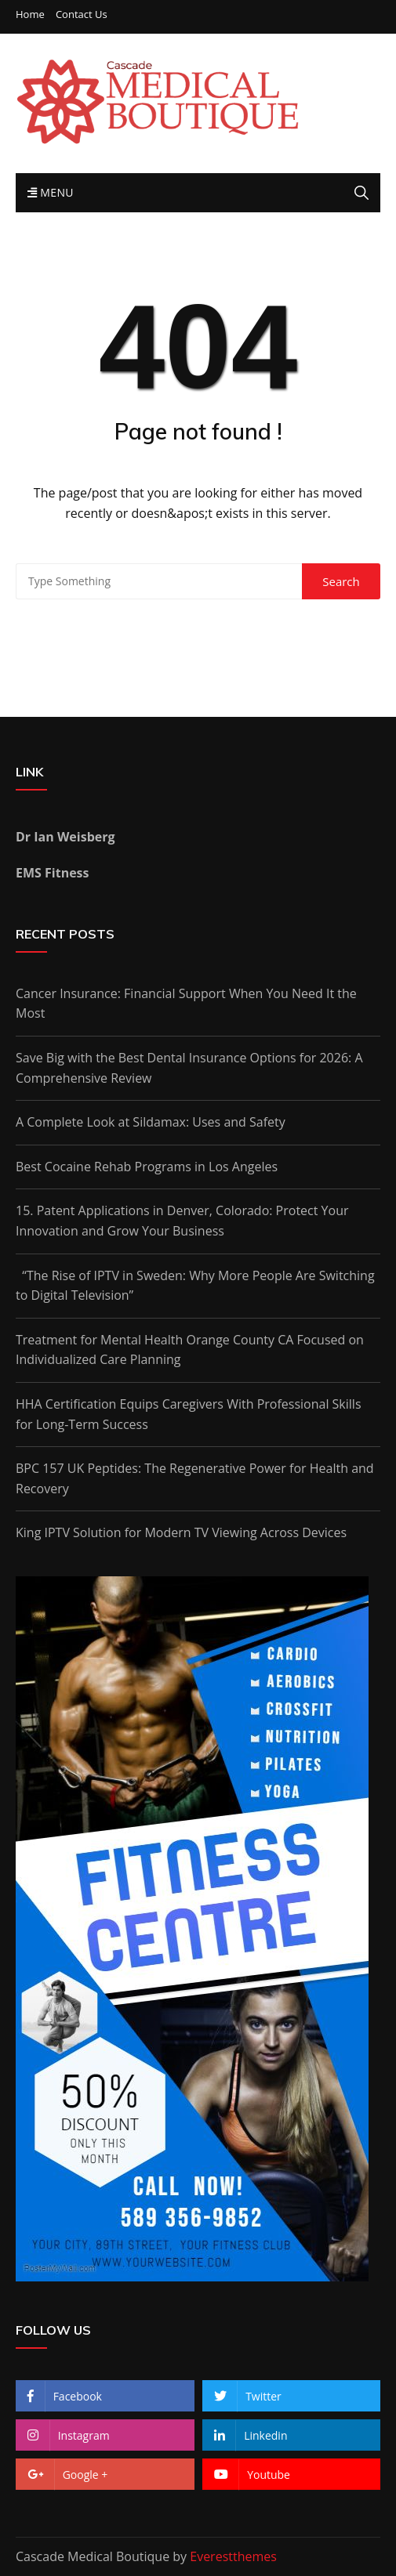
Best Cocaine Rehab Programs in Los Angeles (147, 1166)
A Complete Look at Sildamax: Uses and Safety (150, 1122)
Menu (50, 192)
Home (30, 14)
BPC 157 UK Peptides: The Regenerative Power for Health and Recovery (195, 1478)
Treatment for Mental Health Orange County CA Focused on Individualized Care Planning (190, 1350)
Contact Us (81, 14)
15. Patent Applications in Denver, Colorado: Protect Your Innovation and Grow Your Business (182, 1220)
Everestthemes (233, 2556)
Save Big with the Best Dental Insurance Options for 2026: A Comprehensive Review (189, 1068)
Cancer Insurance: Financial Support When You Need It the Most (186, 1003)
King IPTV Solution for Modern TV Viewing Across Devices (181, 1532)
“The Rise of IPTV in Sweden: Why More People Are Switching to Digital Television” (195, 1285)
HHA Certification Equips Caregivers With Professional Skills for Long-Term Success (188, 1414)
